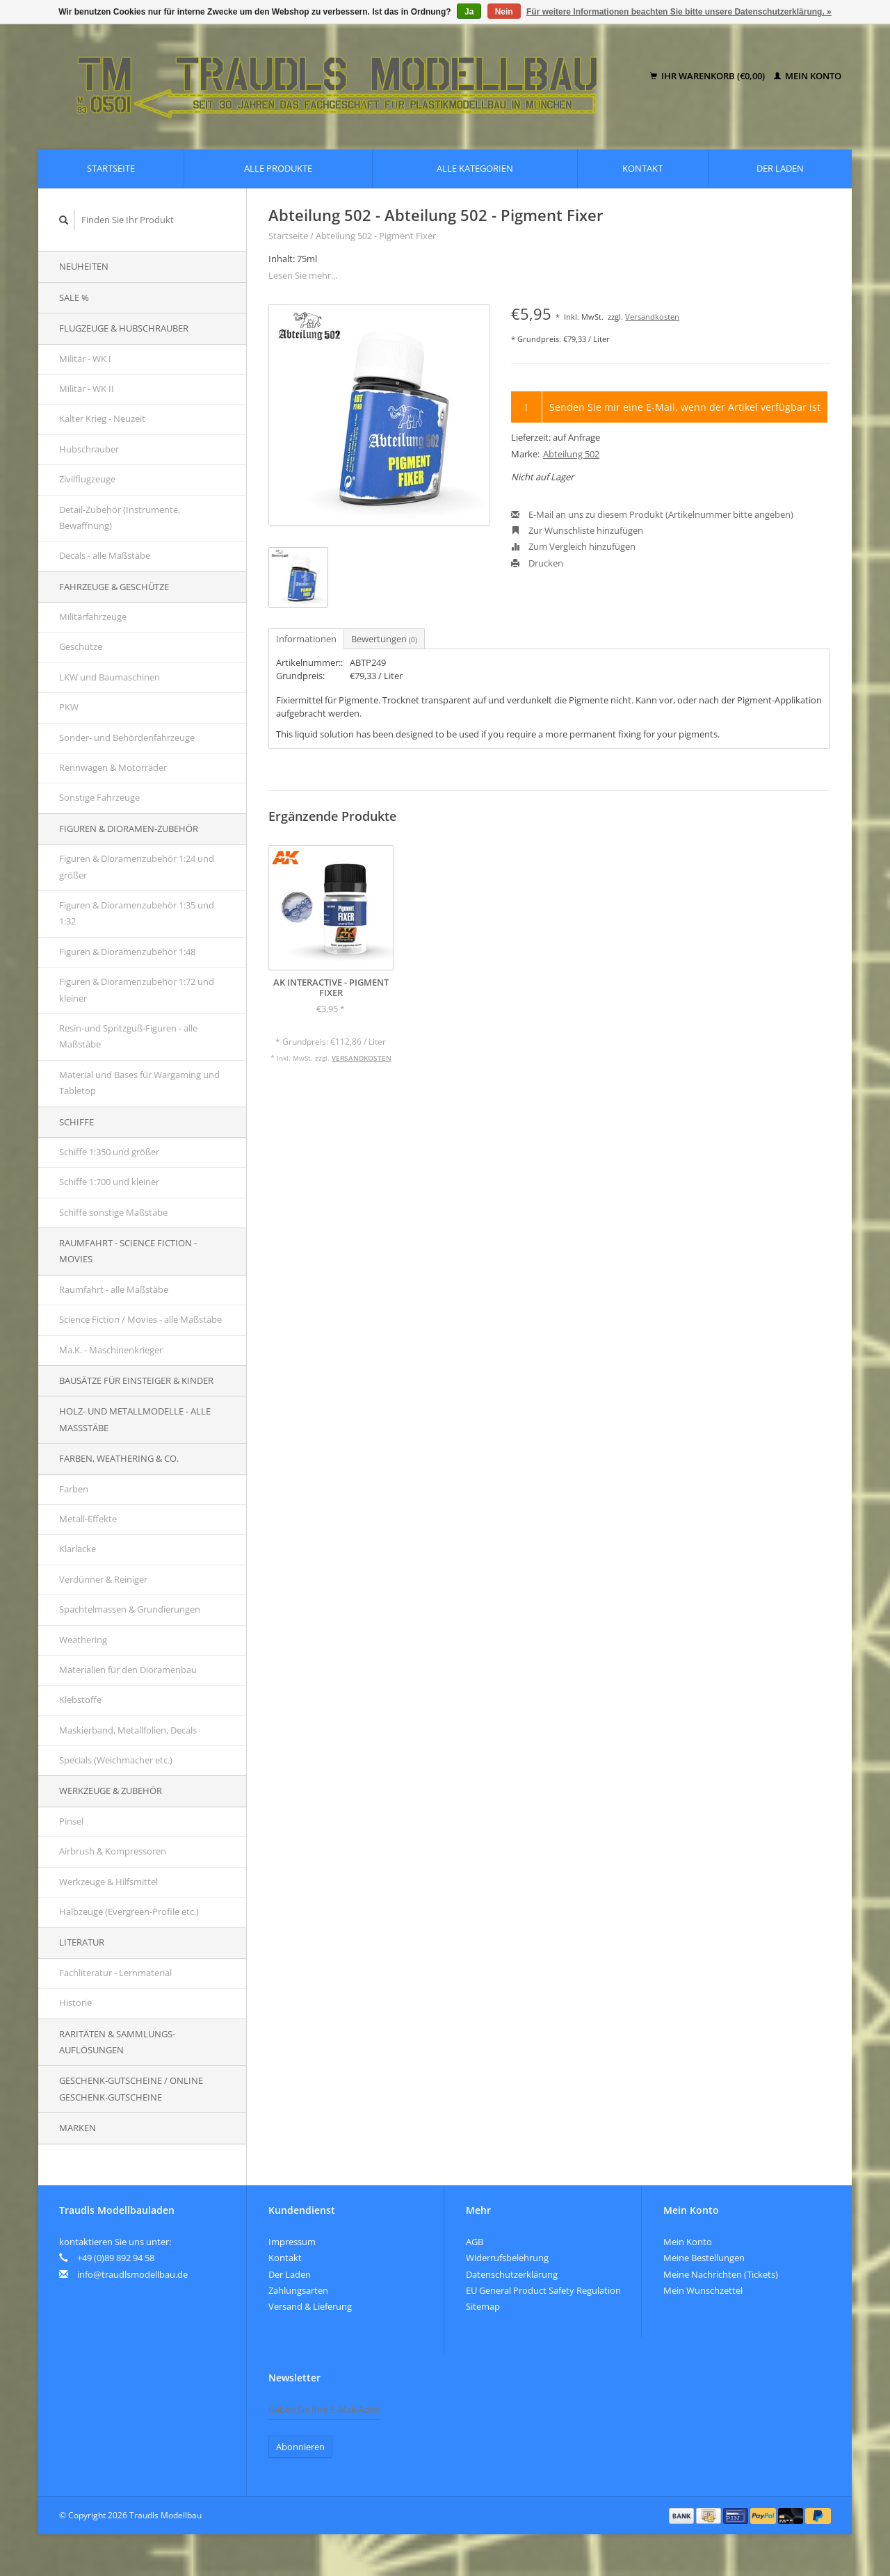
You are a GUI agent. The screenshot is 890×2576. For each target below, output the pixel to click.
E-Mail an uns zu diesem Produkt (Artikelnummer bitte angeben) (652, 514)
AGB (474, 2241)
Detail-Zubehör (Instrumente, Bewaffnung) (119, 517)
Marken (77, 2127)
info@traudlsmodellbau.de (132, 2274)
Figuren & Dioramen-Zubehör (128, 828)
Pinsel (71, 1821)
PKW (69, 707)
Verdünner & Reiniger (103, 1579)
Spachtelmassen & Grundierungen (129, 1609)
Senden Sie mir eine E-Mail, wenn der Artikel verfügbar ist (684, 407)
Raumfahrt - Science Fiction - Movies (128, 1251)
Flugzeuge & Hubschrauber (123, 328)
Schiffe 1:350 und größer (109, 1152)
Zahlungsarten (298, 2290)
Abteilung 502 (571, 454)
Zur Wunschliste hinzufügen (577, 530)
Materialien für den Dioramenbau (128, 1669)
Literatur (81, 1942)
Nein (504, 12)
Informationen (306, 639)
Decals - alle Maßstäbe (104, 555)
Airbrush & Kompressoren (112, 1851)
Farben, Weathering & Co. (119, 1458)
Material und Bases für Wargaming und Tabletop (139, 1082)
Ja (469, 12)
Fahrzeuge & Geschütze (114, 586)
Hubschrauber (89, 449)
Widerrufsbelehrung (507, 2257)
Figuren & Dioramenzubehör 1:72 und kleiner (136, 989)
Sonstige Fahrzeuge (99, 797)
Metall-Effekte (88, 1519)
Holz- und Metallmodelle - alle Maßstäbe (135, 1419)
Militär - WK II (86, 388)
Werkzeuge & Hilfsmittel (108, 1881)
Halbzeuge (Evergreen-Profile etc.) (129, 1911)
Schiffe (76, 1122)
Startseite (111, 168)
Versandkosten (652, 316)
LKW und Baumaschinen (109, 677)
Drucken (537, 563)
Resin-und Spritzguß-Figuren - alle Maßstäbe (128, 1036)
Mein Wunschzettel (703, 2290)
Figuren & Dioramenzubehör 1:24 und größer (136, 866)
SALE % (74, 297)
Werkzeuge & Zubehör (110, 1790)
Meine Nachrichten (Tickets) (720, 2274)
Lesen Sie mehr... (302, 275)
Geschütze (80, 646)
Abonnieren (300, 2446)
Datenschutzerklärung (512, 2274)
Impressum (292, 2241)
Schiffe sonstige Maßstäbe (113, 1212)
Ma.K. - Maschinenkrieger (111, 1350)
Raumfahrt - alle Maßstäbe (113, 1289)
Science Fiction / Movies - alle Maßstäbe (140, 1319)
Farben (73, 1489)
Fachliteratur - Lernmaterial (115, 1972)
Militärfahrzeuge (93, 616)
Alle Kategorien (475, 168)
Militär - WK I (85, 358)
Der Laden (780, 168)
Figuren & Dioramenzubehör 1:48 (127, 951)
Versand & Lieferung (310, 2306)
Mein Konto (807, 76)
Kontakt (642, 168)
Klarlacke (77, 1548)
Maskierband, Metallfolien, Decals (128, 1730)
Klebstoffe (80, 1699)
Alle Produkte (278, 168)
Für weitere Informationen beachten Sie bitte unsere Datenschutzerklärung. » (679, 12)
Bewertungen (384, 639)
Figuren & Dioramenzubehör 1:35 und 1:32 (136, 913)
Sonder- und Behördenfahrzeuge (127, 737)
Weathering (83, 1639)
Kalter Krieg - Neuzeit (102, 418)
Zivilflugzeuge (87, 479)
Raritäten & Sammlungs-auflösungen (117, 2042)
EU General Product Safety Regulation (543, 2290)
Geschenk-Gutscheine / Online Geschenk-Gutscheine (131, 2088)
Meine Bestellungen (704, 2257)
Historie (75, 2002)
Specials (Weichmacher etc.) (115, 1760)
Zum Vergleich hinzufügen (573, 546)
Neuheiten (83, 266)
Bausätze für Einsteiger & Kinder (136, 1380)
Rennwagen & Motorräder (113, 767)
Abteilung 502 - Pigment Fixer (376, 235)
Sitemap (483, 2306)
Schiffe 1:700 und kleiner (109, 1181)
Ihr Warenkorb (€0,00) (708, 76)
